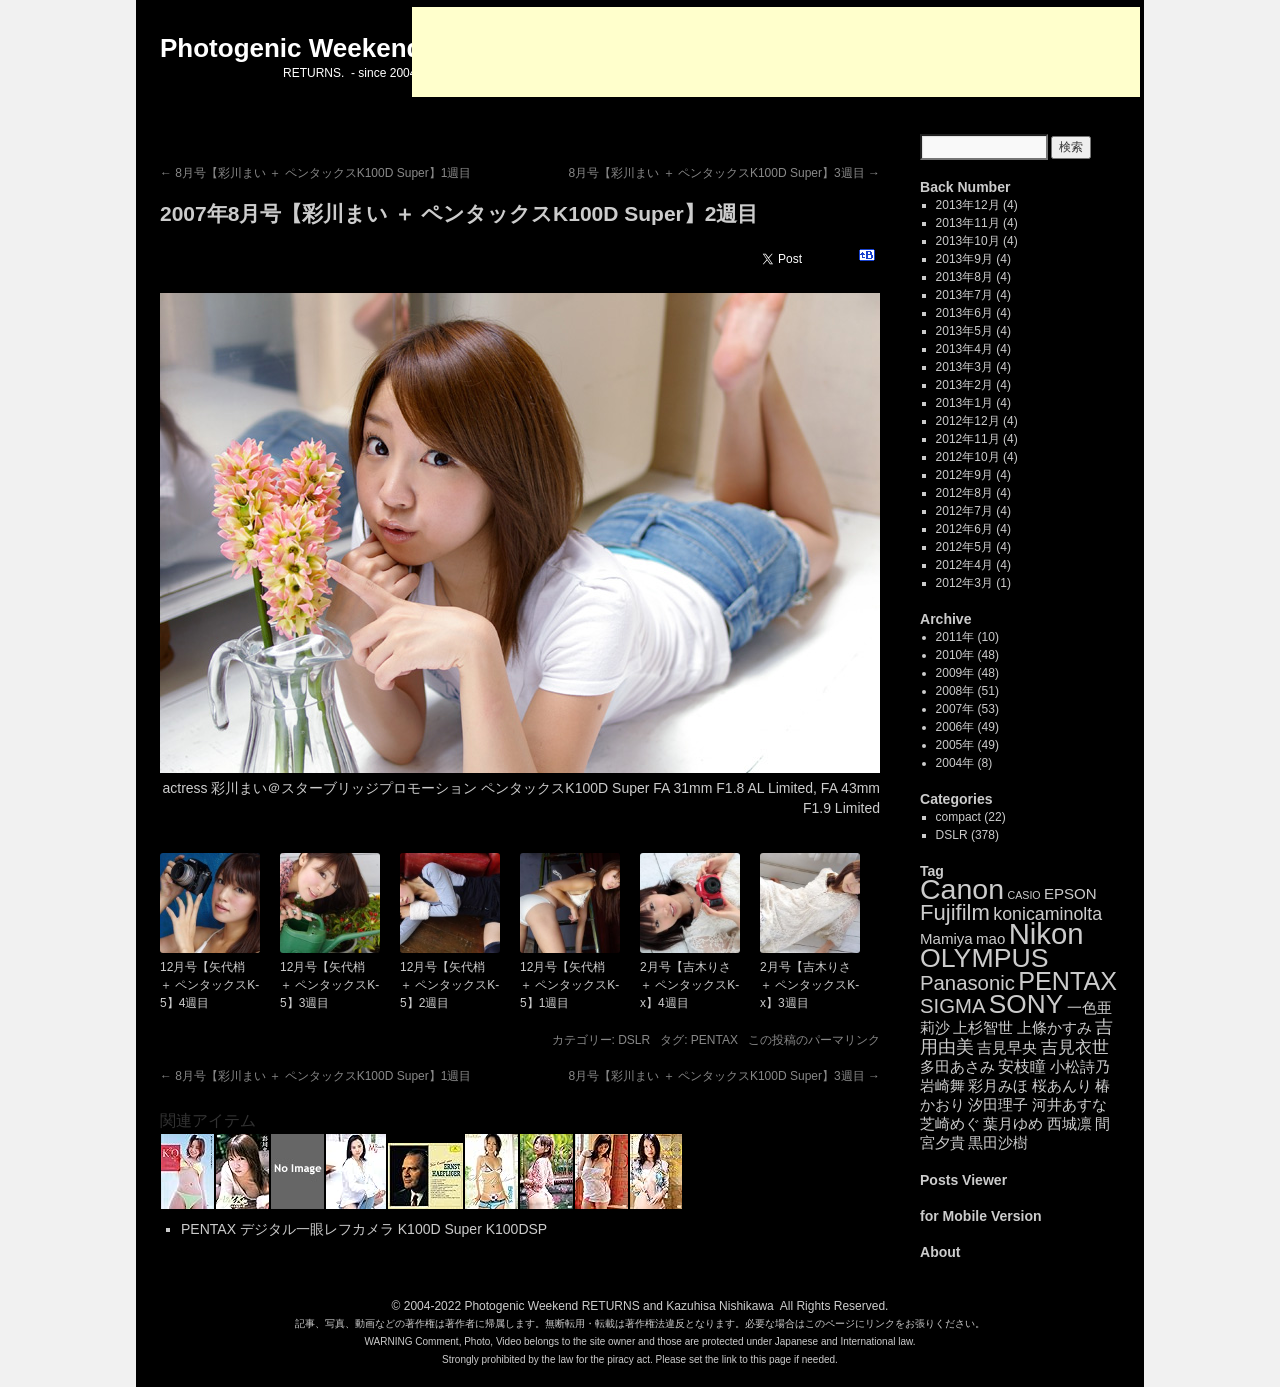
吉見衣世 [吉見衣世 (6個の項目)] (1075, 1047)
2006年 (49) (967, 727)
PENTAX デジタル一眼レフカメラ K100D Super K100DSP (364, 1229)
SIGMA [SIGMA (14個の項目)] (952, 1006)
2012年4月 (964, 565)
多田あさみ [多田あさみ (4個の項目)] (957, 1066)
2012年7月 (964, 511)
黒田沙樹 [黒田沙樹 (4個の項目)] (998, 1142)
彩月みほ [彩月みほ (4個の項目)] (998, 1085)
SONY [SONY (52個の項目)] (1026, 1004)
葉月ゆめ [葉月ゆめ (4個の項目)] (1013, 1123)
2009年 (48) (967, 673)
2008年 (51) (967, 691)
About (940, 1252)
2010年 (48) (967, 655)
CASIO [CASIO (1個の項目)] (1023, 895)
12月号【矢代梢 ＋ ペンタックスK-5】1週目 (569, 985)
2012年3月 (964, 583)
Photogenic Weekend (291, 48)
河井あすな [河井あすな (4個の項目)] (1069, 1104)
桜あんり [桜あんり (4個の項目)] (1062, 1085)
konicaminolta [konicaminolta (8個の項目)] (1047, 914)
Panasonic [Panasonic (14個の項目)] (967, 983)
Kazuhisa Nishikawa (719, 1306)
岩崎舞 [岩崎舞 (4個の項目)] (942, 1085)
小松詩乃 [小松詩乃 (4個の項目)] (1080, 1066)
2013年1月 (964, 403)
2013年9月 (964, 259)
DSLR (634, 1040)
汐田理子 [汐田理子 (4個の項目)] (998, 1104)
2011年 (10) (967, 637)
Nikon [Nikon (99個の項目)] (1046, 933)
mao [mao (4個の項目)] (990, 938)
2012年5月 (964, 547)
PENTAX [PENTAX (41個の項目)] (1067, 981)
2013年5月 (964, 331)
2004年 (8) (964, 763)
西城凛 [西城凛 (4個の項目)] (1069, 1123)
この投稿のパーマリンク (814, 1040)
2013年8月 (964, 277)
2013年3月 (964, 367)
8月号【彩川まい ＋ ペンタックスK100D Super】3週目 (724, 173)
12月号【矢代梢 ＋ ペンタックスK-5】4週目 (209, 985)
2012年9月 (964, 475)
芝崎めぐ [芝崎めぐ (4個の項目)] (950, 1123)
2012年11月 (968, 439)
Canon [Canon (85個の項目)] (962, 889)
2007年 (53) (967, 709)
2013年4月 (964, 349)
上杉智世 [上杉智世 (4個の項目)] (983, 1027)
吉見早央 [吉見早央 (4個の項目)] (1007, 1047)
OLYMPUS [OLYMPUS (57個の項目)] (984, 958)
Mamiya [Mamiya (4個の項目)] (946, 938)
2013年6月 (964, 313)
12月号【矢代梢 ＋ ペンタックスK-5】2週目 (449, 985)
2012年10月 (968, 457)
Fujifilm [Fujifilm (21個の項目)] (955, 912)
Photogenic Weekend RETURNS (551, 1306)
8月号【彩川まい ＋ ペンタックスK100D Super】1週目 (315, 173)
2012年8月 (964, 493)
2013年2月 (964, 385)
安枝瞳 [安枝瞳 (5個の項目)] (1022, 1066)
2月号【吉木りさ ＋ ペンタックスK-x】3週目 (809, 985)
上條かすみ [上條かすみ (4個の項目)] (1054, 1027)
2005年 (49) (967, 745)
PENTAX (714, 1040)
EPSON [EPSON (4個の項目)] (1070, 893)
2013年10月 (968, 241)
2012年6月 (964, 529)
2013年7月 (964, 295)
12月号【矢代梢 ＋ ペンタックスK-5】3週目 (329, 985)
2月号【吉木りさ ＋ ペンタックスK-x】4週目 (689, 985)
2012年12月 (968, 421)
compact (958, 817)
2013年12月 (968, 205)
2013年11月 (968, 223)
